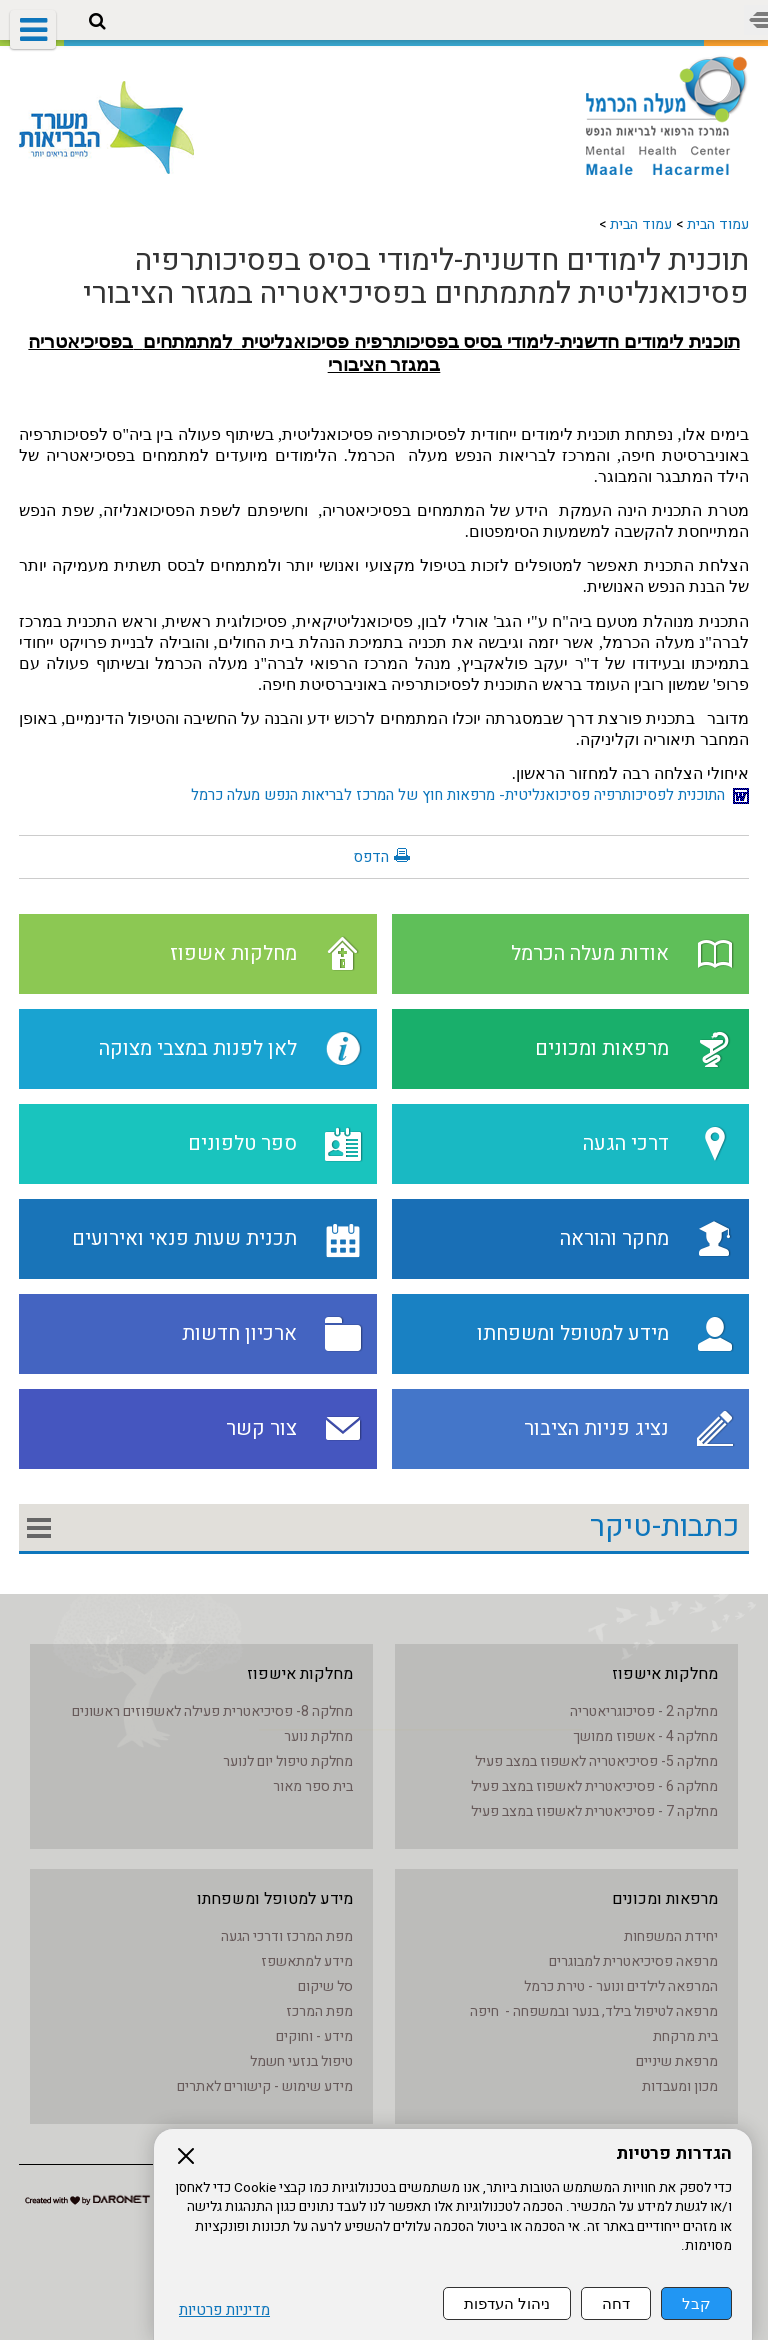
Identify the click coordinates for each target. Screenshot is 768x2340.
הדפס (371, 857)
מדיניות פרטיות (224, 2310)
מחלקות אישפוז (665, 1674)
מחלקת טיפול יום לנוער (288, 1761)
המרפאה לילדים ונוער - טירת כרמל (621, 1986)
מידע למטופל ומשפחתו (275, 1899)
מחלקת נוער (318, 1736)
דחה (616, 2303)
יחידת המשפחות (671, 1936)
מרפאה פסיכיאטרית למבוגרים (633, 1961)
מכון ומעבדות (680, 2086)
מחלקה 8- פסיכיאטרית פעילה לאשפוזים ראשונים (212, 1711)
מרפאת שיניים (677, 2061)
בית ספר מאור (313, 1786)
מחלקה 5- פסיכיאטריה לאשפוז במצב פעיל (596, 1761)
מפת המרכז (319, 2011)
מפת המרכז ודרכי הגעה (287, 1936)
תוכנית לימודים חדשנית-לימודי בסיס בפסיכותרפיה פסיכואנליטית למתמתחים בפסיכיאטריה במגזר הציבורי (416, 277)
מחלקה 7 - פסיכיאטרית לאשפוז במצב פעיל (594, 1811)
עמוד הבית (718, 224)
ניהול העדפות (507, 2303)
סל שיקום (325, 1986)
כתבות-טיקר (664, 1527)
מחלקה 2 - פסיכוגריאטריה (644, 1711)
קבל (696, 2303)
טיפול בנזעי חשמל (301, 2061)
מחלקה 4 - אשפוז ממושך (645, 1736)
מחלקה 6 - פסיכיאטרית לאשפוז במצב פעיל (594, 1786)
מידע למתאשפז (307, 1961)
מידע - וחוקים (314, 2036)
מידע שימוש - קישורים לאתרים (265, 2086)
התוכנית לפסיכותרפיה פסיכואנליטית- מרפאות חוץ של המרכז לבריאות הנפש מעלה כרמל (470, 795)
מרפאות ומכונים (665, 1899)
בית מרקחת (685, 2036)
